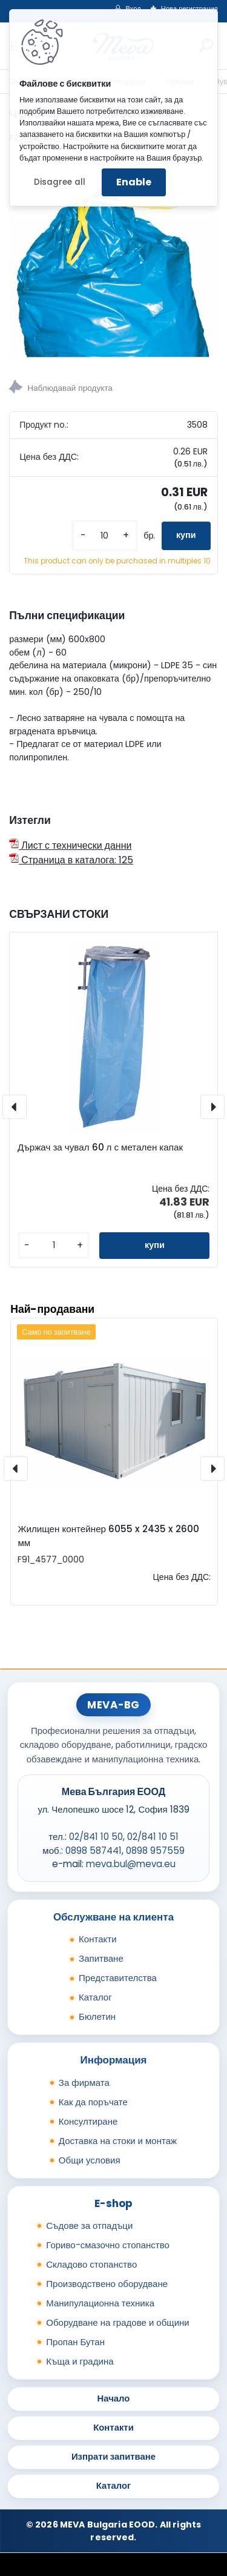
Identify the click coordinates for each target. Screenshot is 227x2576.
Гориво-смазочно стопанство (107, 2245)
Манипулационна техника (100, 2303)
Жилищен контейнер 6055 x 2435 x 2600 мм (108, 1535)
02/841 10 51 (153, 1836)
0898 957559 (155, 1850)
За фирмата (84, 2082)
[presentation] (14, 1107)
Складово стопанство (91, 2264)
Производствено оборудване (107, 2283)
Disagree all (59, 182)
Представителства (118, 1977)
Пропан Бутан (75, 2341)
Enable (133, 182)
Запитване (101, 1958)
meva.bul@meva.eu (131, 1863)
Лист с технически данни (70, 845)
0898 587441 (93, 1850)
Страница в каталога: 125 (71, 860)
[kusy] (105, 535)
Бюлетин (97, 2016)
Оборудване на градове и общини (117, 2322)
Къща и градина (79, 2361)
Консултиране (88, 2121)
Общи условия (89, 2160)
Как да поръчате (93, 2102)
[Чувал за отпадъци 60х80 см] (113, 257)
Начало (113, 2398)
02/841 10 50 (96, 1836)
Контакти (98, 1939)
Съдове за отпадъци (89, 2225)
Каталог (95, 1997)
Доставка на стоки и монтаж (118, 2140)
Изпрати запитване (113, 2456)
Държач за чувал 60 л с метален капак (100, 1147)
